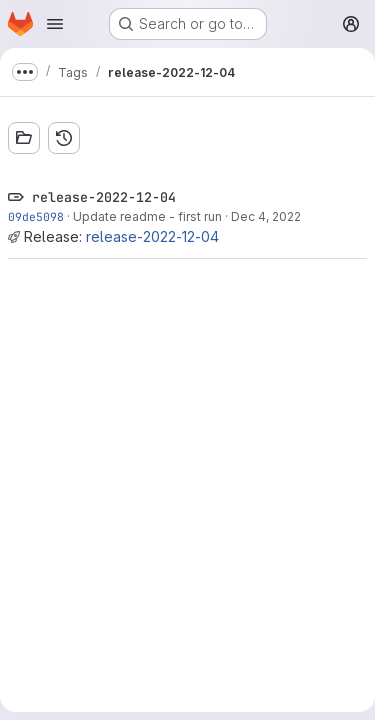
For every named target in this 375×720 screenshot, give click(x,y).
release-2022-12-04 (152, 236)
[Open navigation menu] (55, 24)
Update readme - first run (147, 216)
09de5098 (36, 216)
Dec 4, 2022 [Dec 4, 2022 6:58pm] (266, 216)
